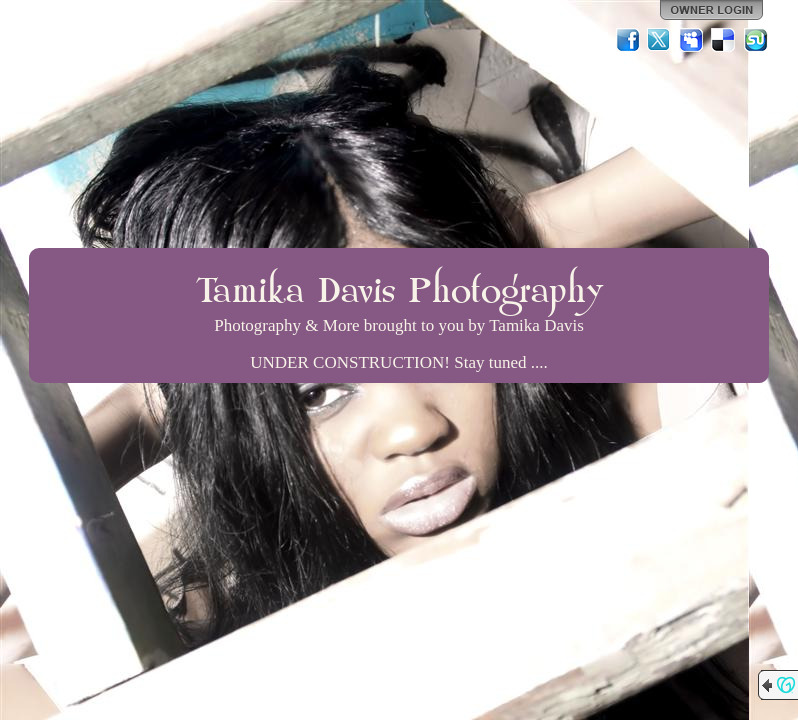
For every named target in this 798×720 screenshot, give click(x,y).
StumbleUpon (756, 40)
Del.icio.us (724, 40)
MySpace (692, 40)
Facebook (628, 40)
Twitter (660, 40)
